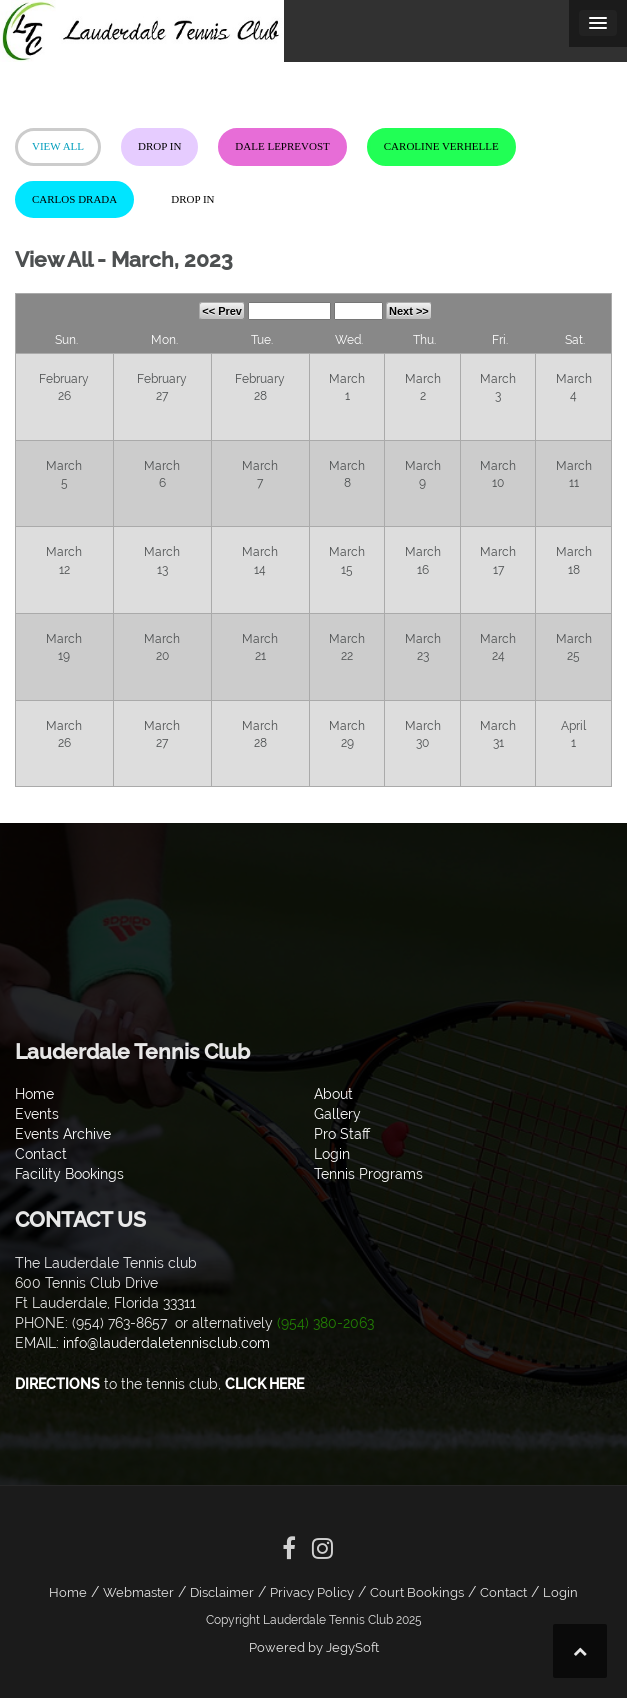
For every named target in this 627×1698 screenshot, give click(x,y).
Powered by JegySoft (314, 1647)
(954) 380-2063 (325, 1323)
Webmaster (138, 1592)
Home (68, 1592)
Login (560, 1592)
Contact (503, 1592)
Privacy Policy (312, 1592)
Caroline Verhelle (441, 146)
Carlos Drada (74, 199)
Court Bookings (417, 1592)
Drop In (159, 146)
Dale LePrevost (282, 146)
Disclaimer (222, 1592)
